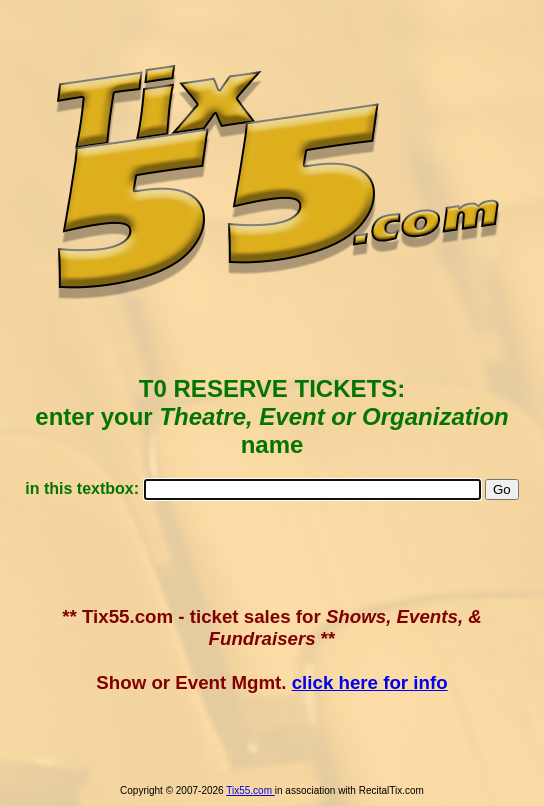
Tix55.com (250, 790)
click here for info (370, 682)
